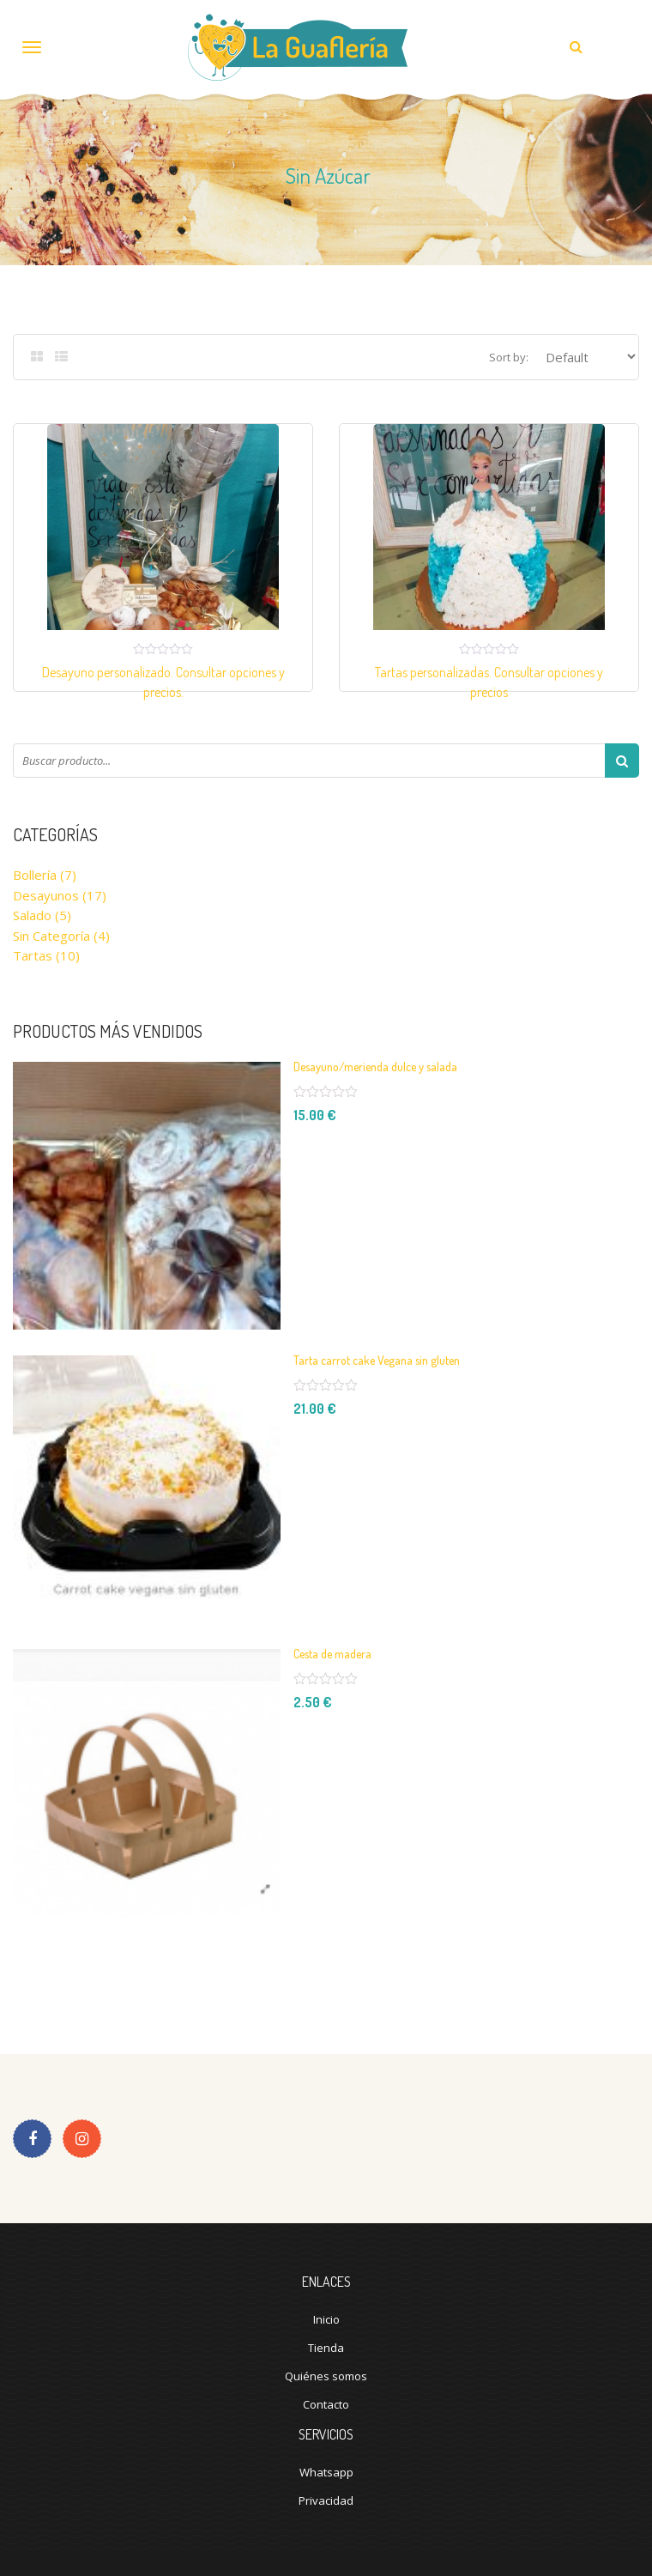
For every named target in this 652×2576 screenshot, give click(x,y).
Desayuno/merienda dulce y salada (375, 1066)
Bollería (35, 874)
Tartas (32, 955)
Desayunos (46, 895)
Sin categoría (51, 935)
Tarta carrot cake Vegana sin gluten (376, 1360)
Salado (32, 915)
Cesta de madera (332, 1653)
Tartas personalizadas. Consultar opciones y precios (489, 682)
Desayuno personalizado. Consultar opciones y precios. (163, 682)
